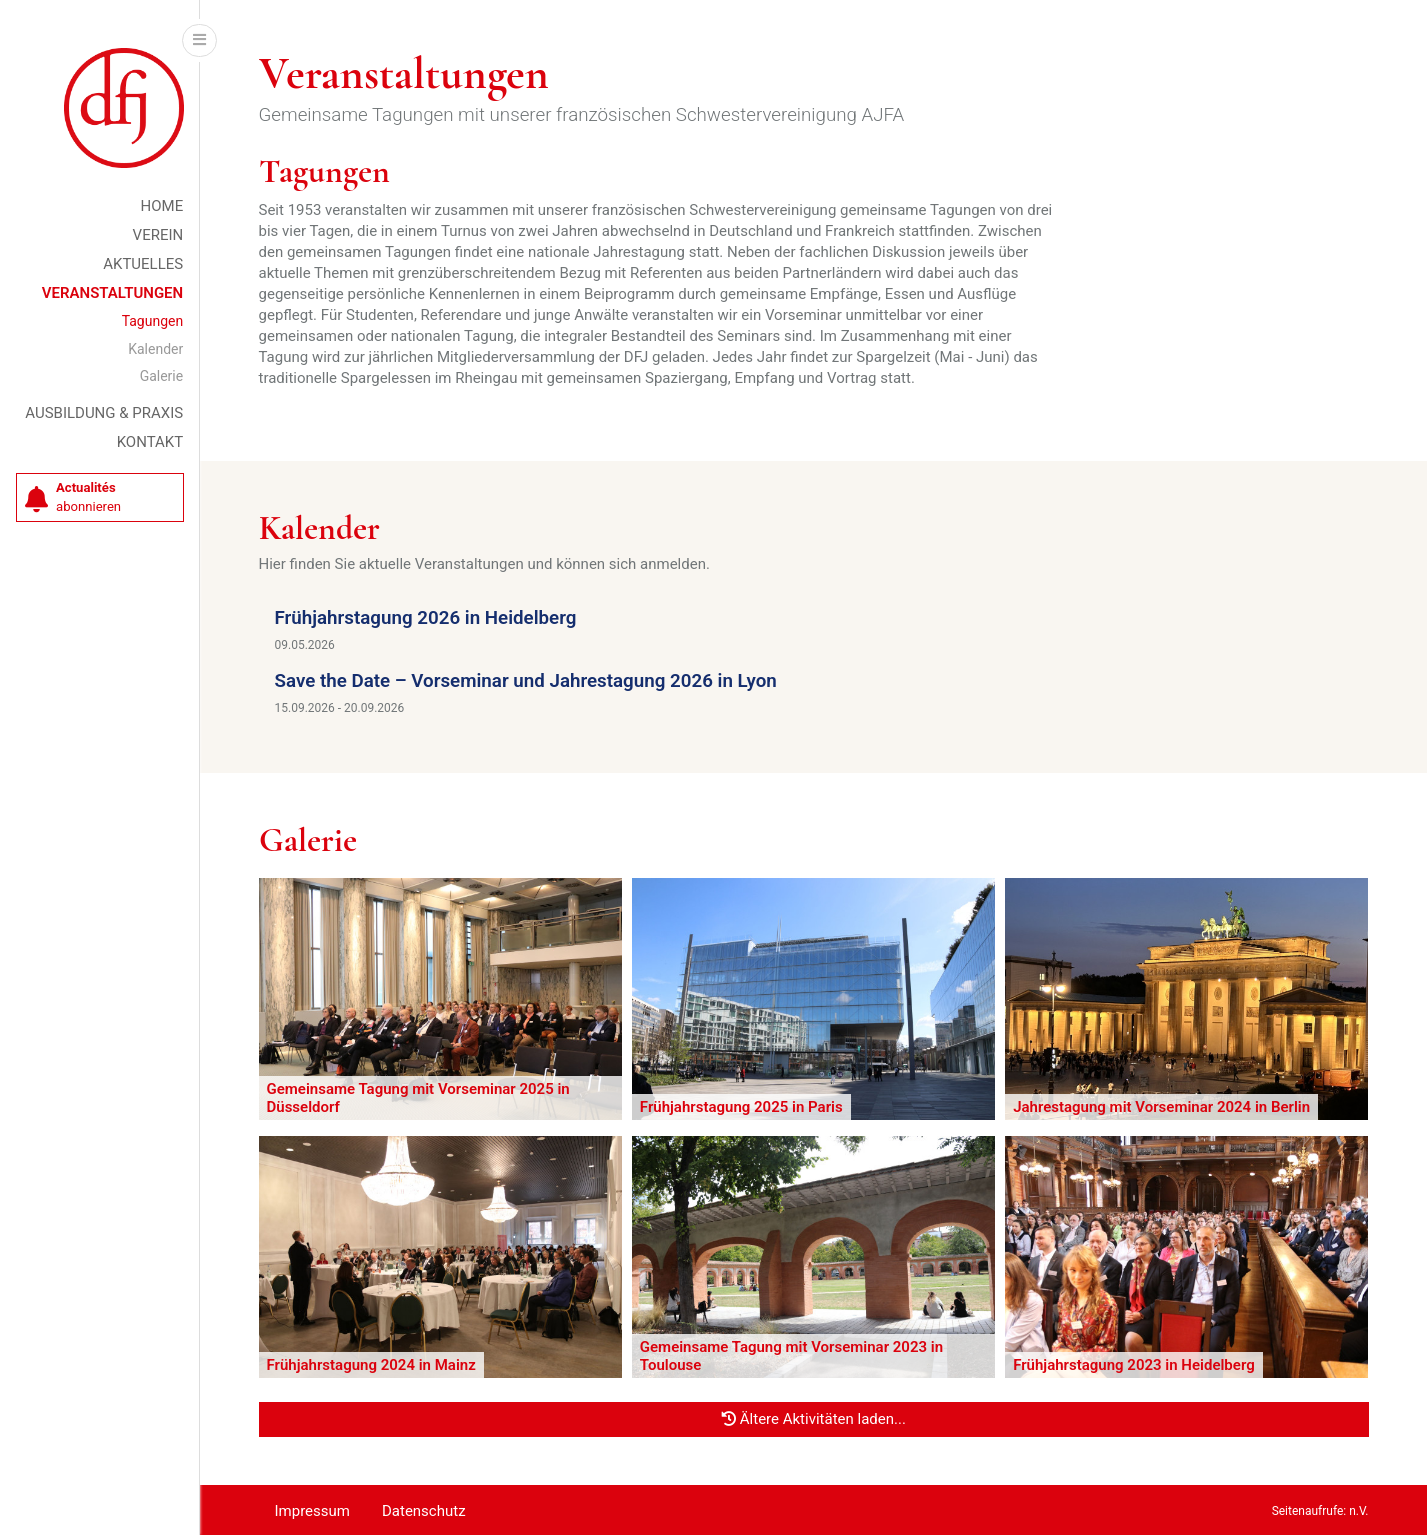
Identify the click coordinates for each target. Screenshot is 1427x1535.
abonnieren (73, 497)
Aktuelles (143, 264)
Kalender (155, 349)
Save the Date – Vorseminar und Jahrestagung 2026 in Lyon (526, 681)
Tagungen (153, 321)
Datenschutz (424, 1511)
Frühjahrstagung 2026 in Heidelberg (426, 618)
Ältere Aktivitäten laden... (813, 1419)
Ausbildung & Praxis (104, 413)
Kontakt (150, 442)
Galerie (162, 376)
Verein (158, 235)
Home (162, 206)
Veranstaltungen (112, 293)
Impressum (312, 1511)
